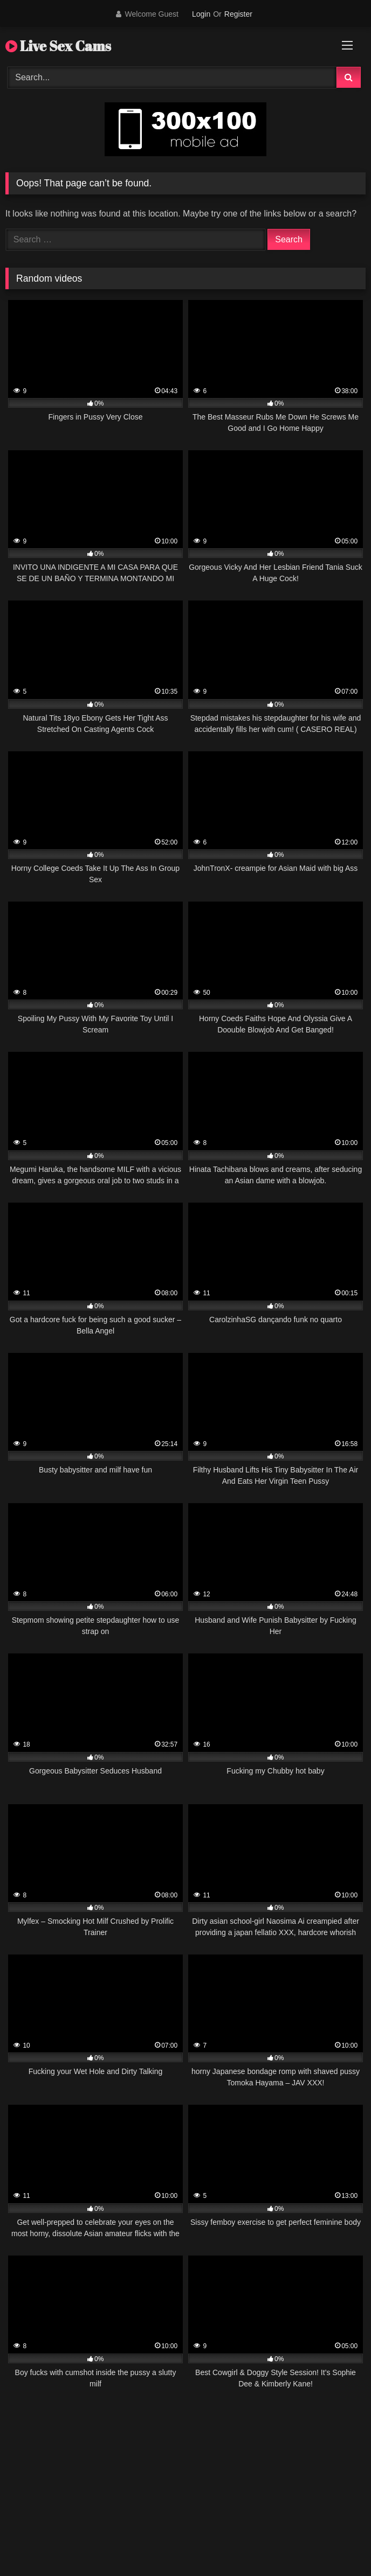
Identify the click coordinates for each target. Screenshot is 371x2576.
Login (201, 14)
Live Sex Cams (58, 45)
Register (238, 14)
